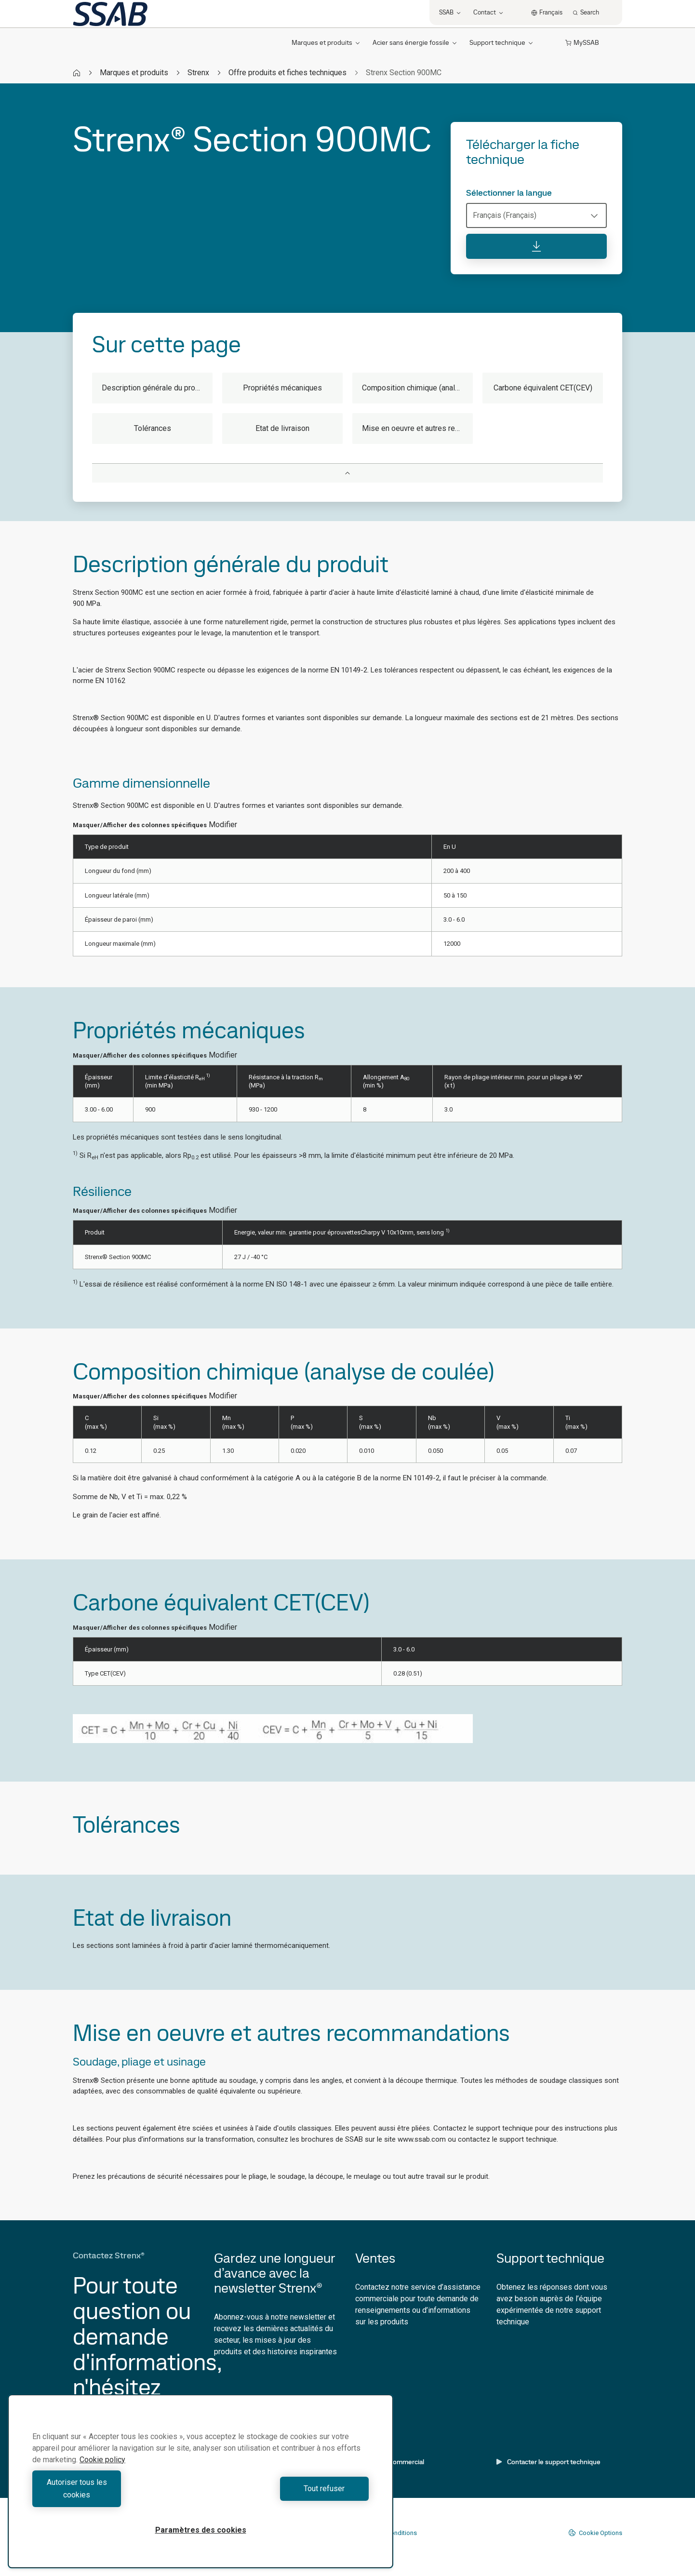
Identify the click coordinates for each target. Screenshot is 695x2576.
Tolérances (152, 428)
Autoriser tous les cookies (114, 2494)
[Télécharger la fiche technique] (536, 246)
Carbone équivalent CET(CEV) (543, 387)
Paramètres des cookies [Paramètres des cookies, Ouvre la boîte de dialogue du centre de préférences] (200, 2530)
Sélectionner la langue (509, 192)
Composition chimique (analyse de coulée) (417, 387)
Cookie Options (595, 2532)
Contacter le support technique (548, 2461)
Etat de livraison (282, 428)
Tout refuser (287, 2494)
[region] (200, 2487)
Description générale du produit (155, 387)
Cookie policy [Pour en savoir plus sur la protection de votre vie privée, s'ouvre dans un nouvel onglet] (102, 2472)
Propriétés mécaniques (282, 387)
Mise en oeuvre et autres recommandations (417, 428)
